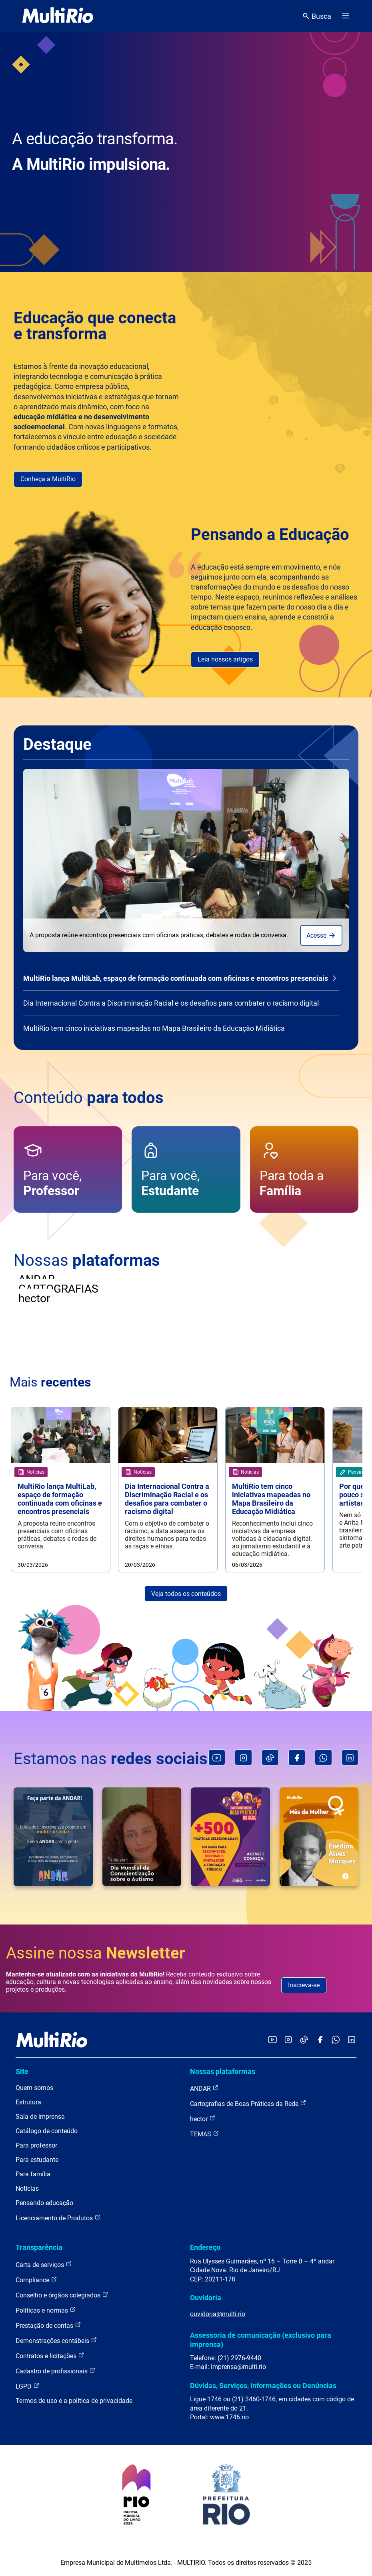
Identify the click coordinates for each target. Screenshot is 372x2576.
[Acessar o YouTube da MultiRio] (272, 2040)
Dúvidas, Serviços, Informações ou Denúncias (263, 2385)
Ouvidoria (205, 2297)
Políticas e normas (46, 2310)
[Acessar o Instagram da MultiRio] (288, 2040)
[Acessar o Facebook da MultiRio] (320, 2040)
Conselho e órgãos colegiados (62, 2295)
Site (22, 2071)
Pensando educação (44, 2203)
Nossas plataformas (222, 2071)
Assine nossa (95, 1953)
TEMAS (204, 2134)
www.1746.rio (229, 2417)
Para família (33, 2174)
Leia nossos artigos (225, 659)
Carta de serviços (44, 2264)
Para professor (36, 2145)
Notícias (27, 2188)
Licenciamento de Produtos (58, 2217)
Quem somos (34, 2088)
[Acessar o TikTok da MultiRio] (304, 2040)
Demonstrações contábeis (56, 2340)
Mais (50, 1382)
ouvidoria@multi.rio (217, 2314)
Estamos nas (111, 1758)
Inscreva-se (304, 1985)
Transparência (39, 2247)
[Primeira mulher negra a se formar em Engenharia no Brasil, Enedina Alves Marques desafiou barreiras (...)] (319, 1836)
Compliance (36, 2279)
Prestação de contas (48, 2325)
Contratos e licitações (50, 2355)
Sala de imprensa (40, 2116)
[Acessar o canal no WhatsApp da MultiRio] (336, 2040)
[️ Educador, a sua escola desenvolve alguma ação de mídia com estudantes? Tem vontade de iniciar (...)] (53, 1836)
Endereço (205, 2247)
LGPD (28, 2386)
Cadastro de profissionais (56, 2371)
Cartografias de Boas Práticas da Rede (248, 2103)
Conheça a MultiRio (48, 479)
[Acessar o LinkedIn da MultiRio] (351, 2040)
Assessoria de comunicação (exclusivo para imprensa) (260, 2339)
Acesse (321, 935)
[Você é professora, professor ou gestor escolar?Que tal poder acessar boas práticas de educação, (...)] (230, 1836)
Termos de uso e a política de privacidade (74, 2401)
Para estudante (37, 2160)
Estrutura (28, 2102)
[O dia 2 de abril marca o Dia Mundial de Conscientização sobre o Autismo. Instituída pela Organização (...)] (142, 1836)
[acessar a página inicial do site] (58, 16)
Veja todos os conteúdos (186, 1594)
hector (203, 2118)
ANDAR (204, 2088)
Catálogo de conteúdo (47, 2131)
